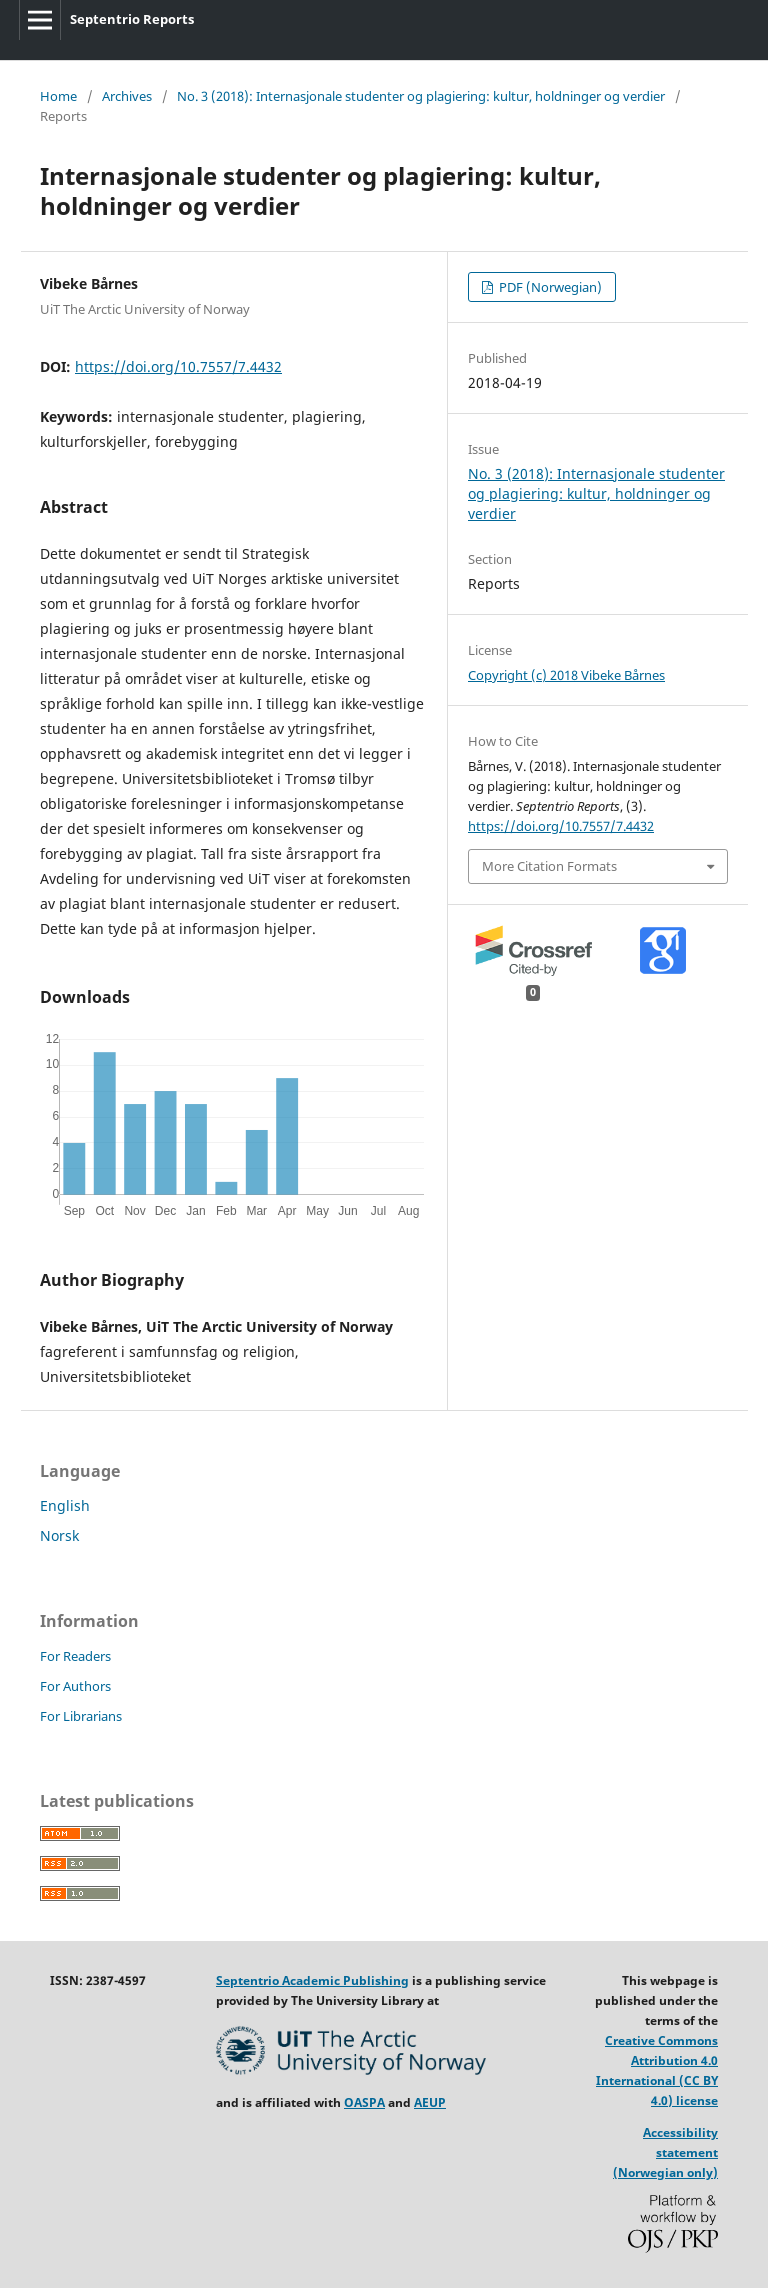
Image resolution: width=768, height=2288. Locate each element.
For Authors (75, 1686)
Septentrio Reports (132, 19)
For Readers (75, 1656)
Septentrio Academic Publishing (312, 1980)
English (65, 1505)
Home (58, 96)
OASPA (364, 2102)
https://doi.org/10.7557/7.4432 (178, 366)
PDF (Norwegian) (549, 287)
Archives (127, 96)
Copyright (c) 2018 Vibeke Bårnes (566, 675)
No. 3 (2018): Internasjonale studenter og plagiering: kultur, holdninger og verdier (421, 96)
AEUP (430, 2102)
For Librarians (81, 1716)
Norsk (59, 1535)
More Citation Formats (549, 866)
